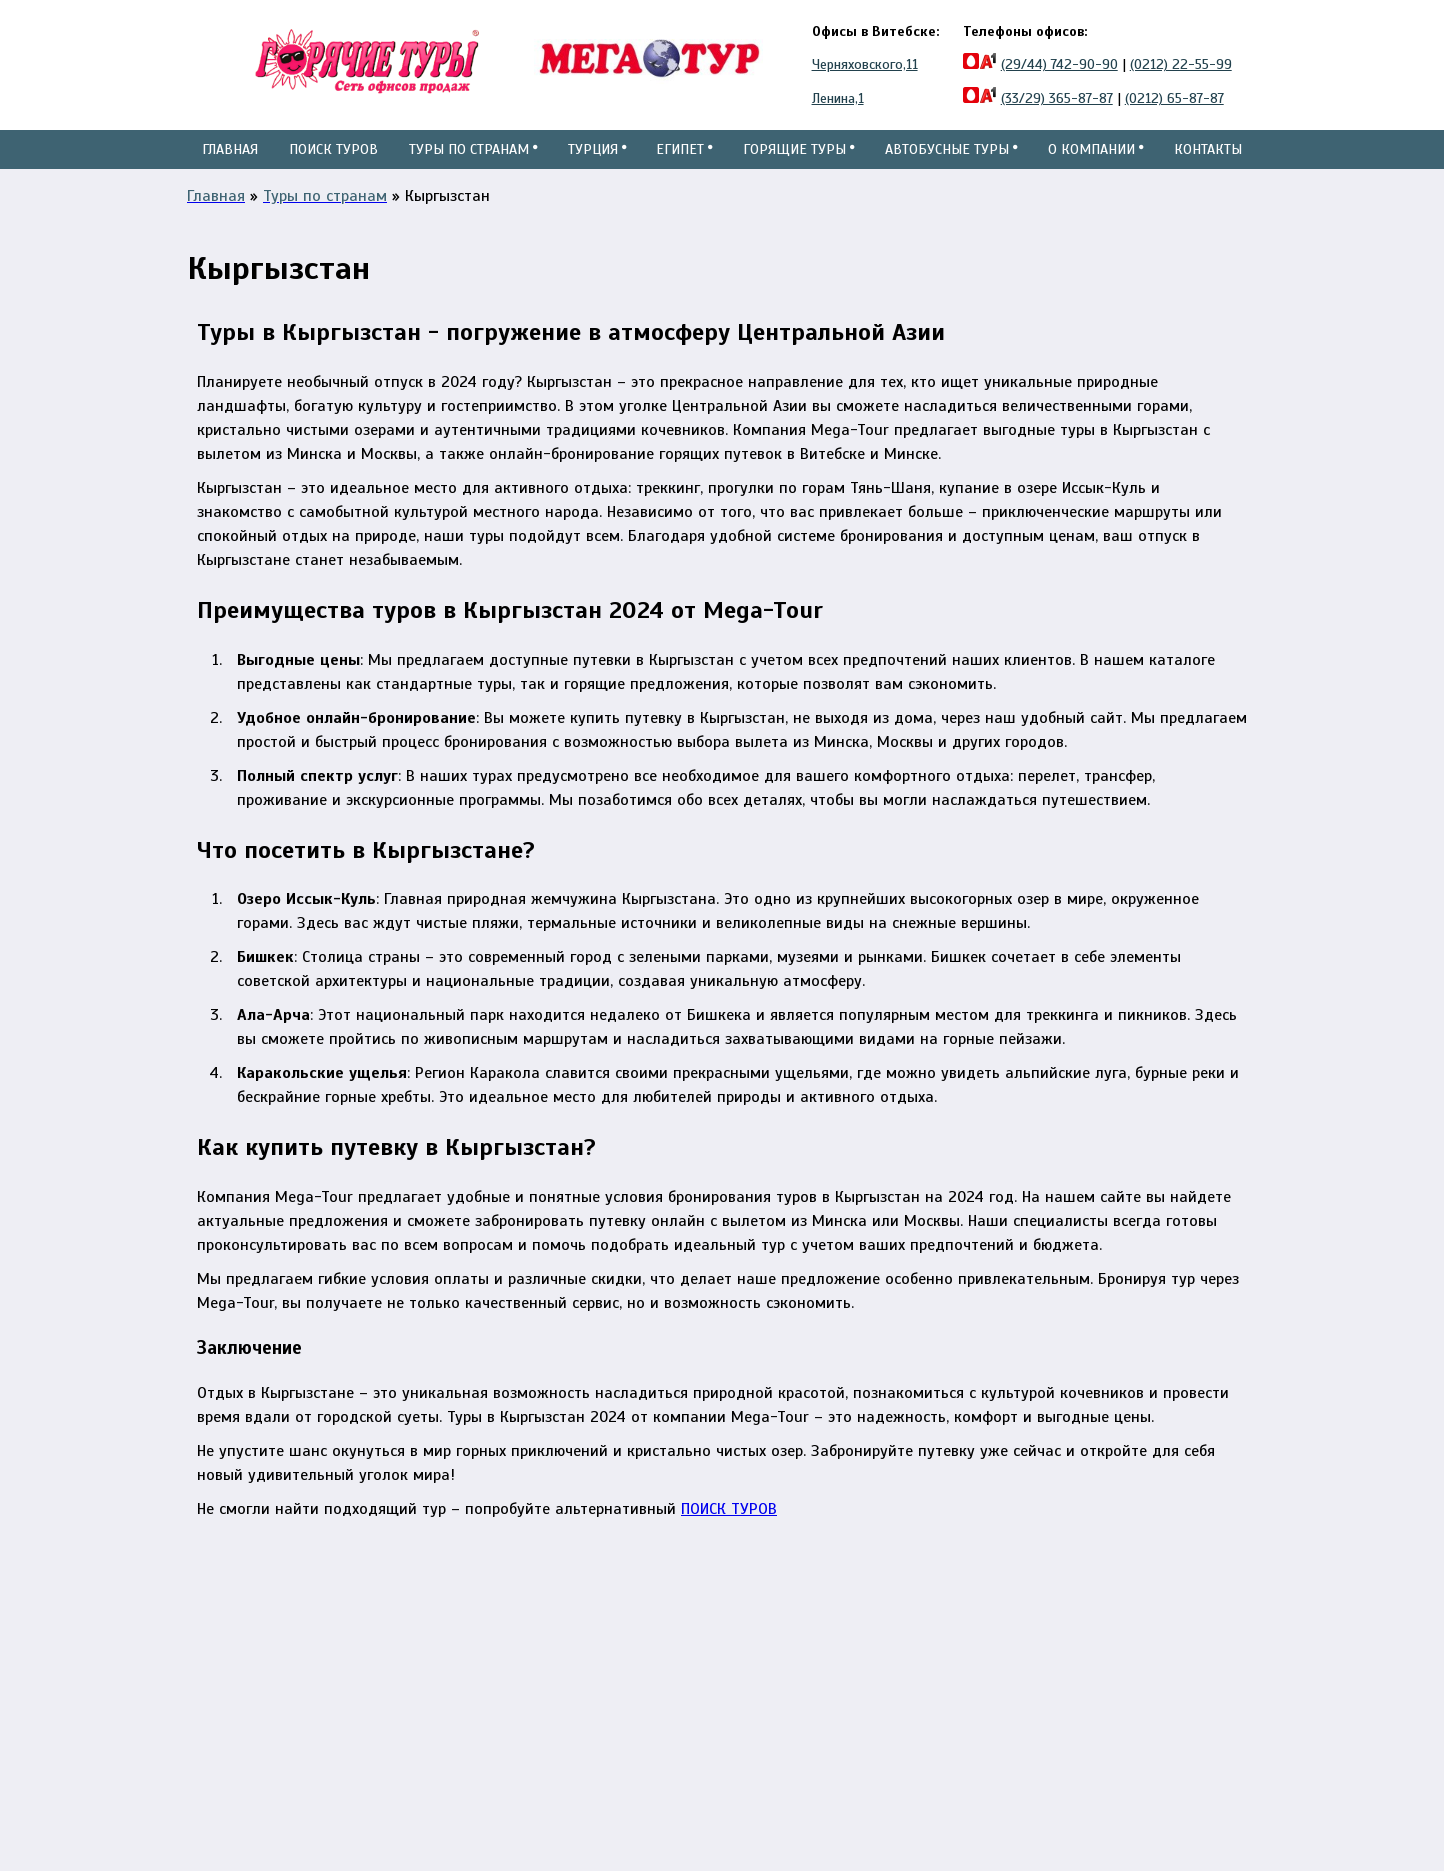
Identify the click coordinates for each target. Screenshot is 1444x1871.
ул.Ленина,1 (635, 1665)
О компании (1092, 168)
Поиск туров (332, 168)
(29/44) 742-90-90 (1059, 64)
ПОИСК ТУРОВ (729, 1548)
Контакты (1205, 149)
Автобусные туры (949, 168)
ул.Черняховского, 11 (666, 1641)
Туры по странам (469, 168)
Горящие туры (796, 168)
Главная (230, 149)
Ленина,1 (838, 98)
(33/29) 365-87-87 (1057, 98)
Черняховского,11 (865, 64)
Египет (682, 168)
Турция (592, 168)
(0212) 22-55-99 (1181, 64)
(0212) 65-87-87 (1174, 98)
